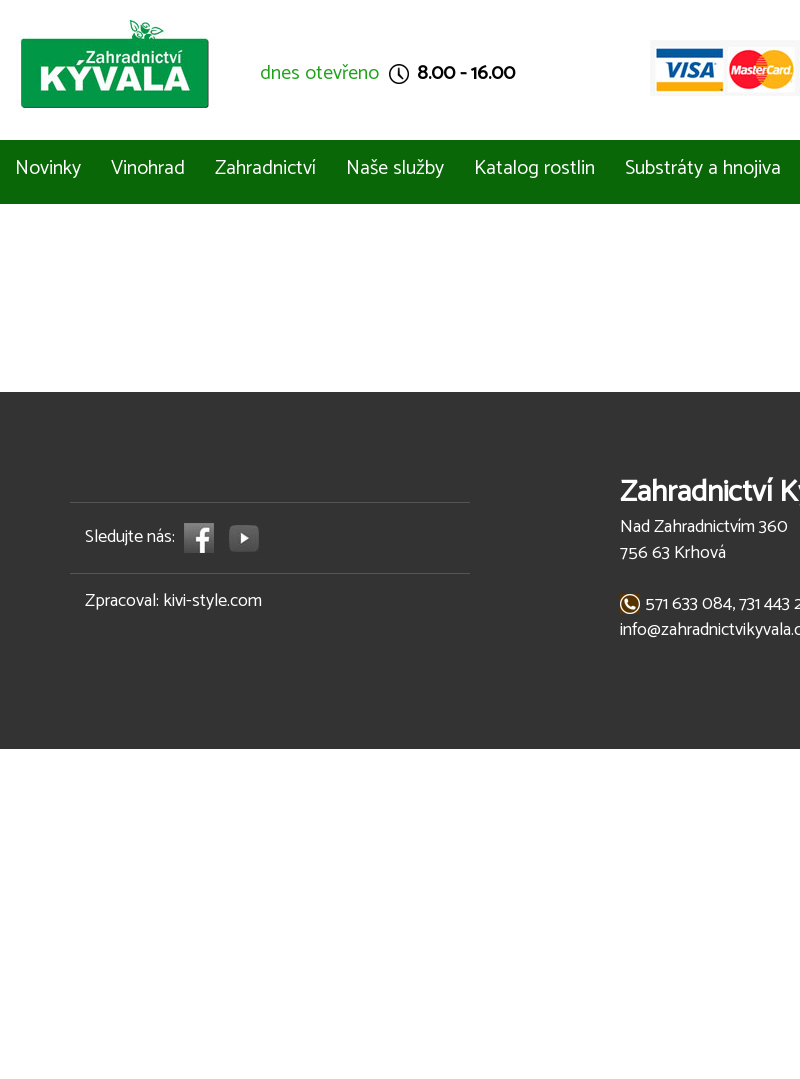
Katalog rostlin (534, 168)
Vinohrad (148, 168)
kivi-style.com (212, 601)
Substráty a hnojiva (703, 168)
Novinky (48, 168)
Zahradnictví (265, 168)
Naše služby (395, 168)
